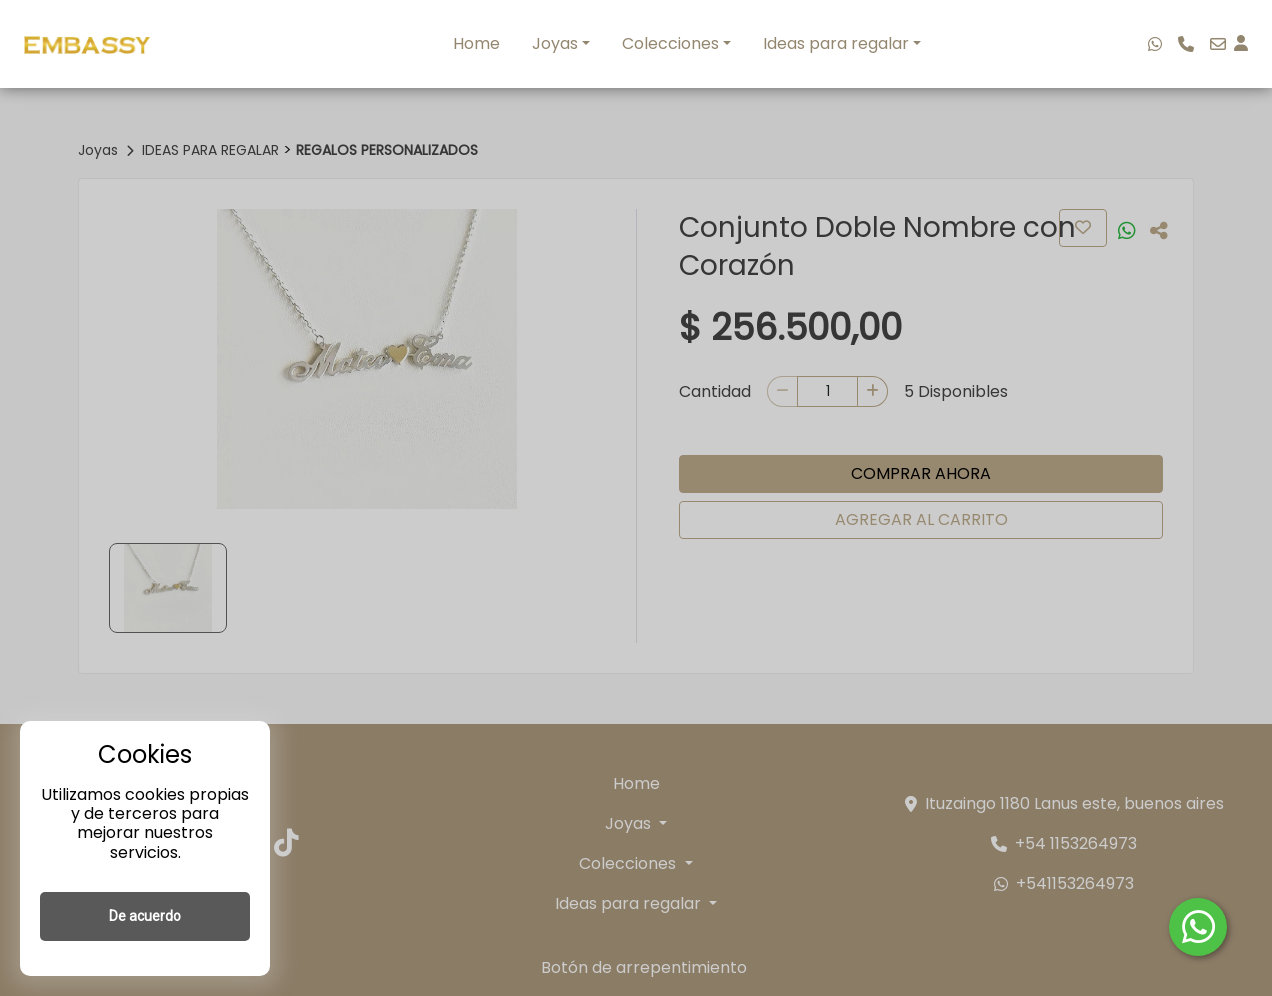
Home (476, 43)
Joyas (555, 43)
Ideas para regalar (836, 43)
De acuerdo (145, 916)
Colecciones (670, 43)
